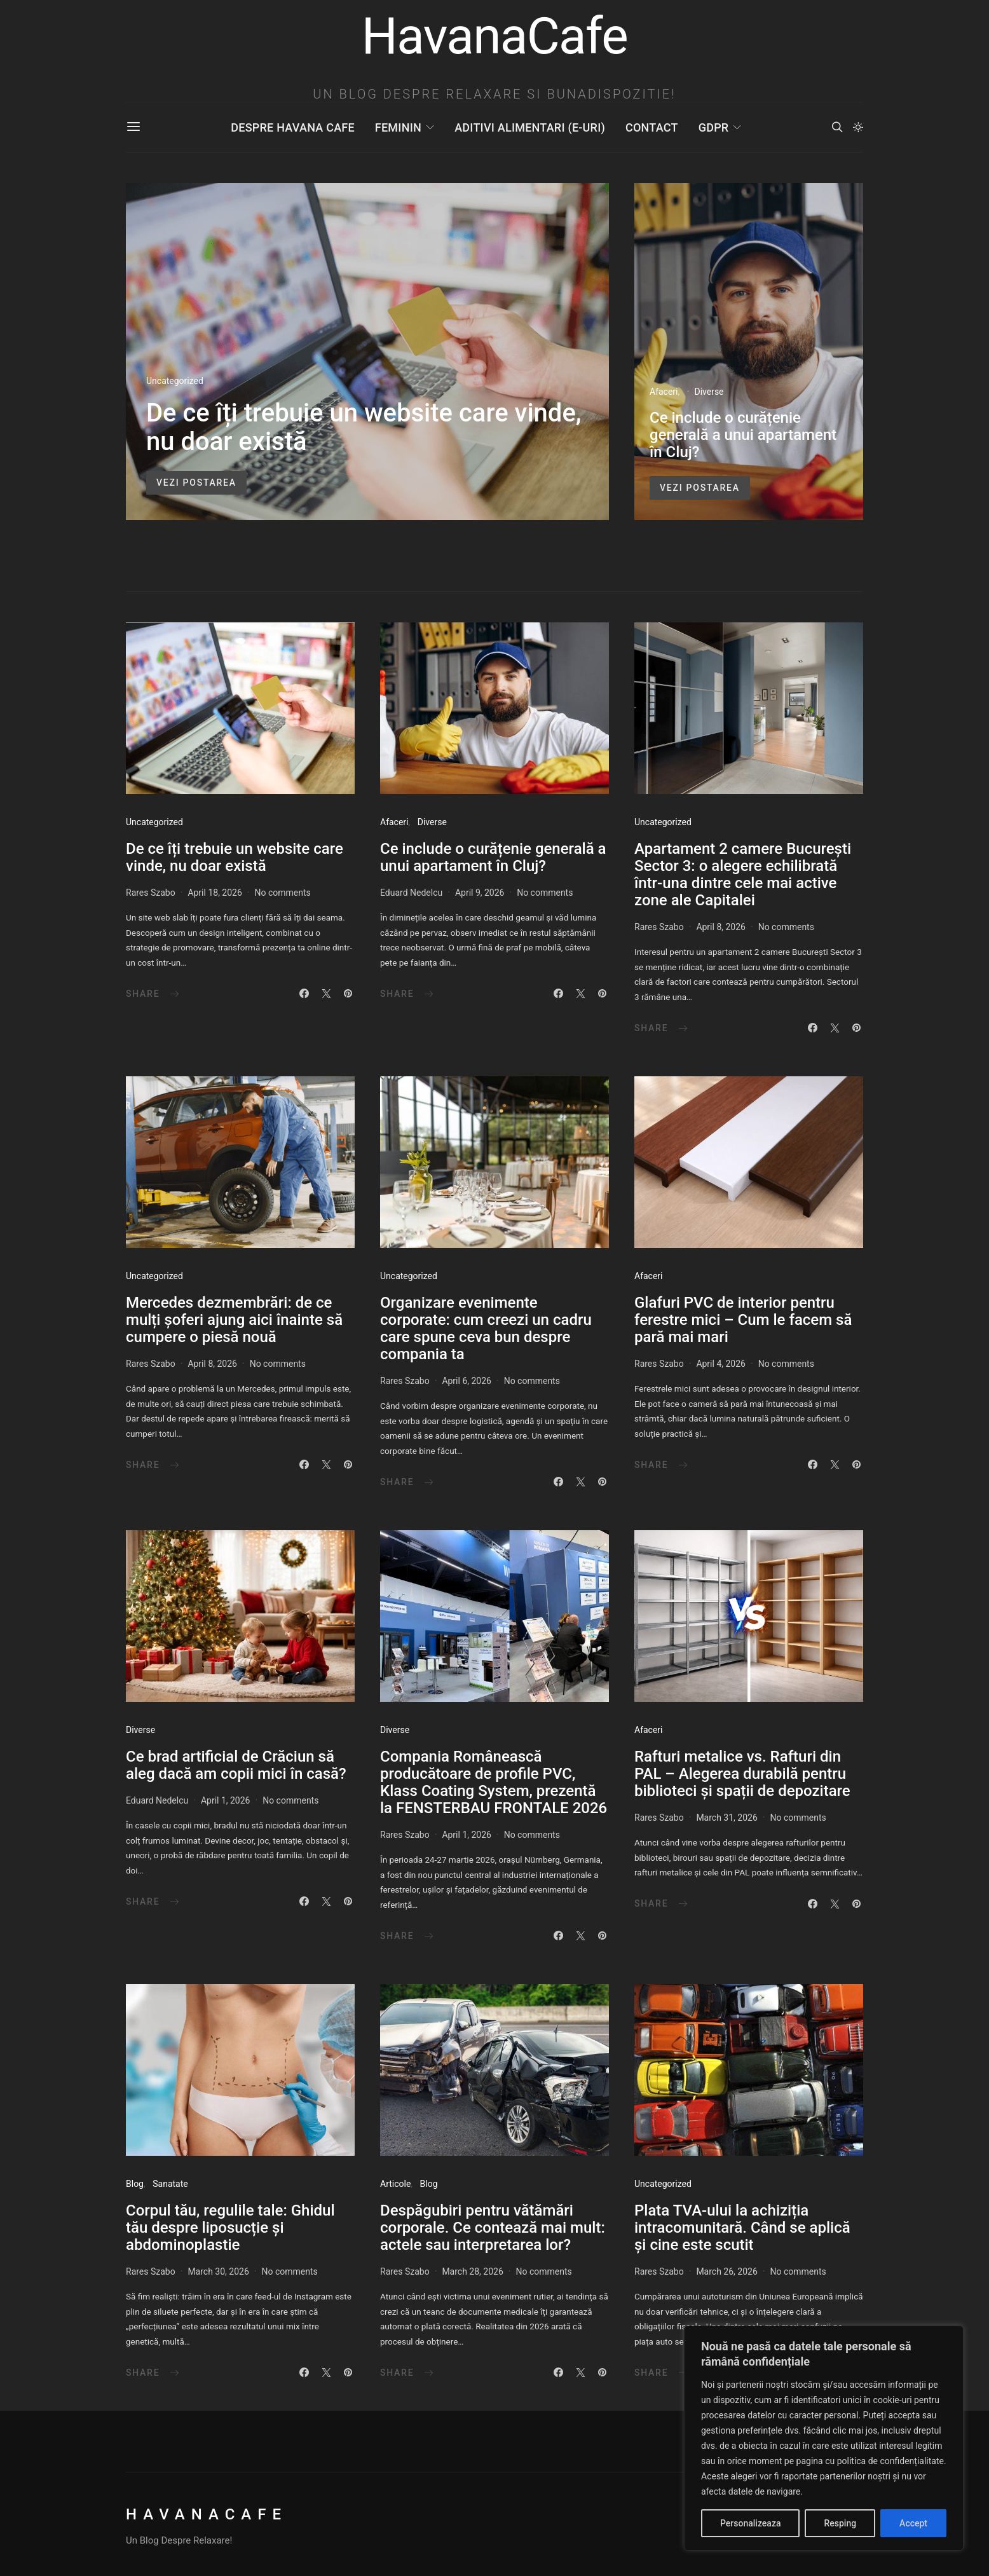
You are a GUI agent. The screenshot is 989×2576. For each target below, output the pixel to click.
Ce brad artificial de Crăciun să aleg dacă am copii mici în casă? (236, 1765)
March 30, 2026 (218, 2271)
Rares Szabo (150, 892)
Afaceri (664, 392)
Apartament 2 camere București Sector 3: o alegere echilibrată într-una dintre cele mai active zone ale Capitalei (742, 874)
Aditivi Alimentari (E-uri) (529, 127)
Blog (135, 2184)
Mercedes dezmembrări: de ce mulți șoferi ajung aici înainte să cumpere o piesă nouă (234, 1320)
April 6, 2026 (466, 1381)
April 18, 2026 (215, 892)
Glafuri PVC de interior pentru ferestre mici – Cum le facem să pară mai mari (743, 1320)
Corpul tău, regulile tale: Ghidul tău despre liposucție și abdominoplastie (230, 2228)
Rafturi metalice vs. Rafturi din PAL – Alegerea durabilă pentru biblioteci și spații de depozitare (742, 1774)
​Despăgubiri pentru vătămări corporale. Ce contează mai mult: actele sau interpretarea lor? (492, 2228)
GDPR (714, 127)
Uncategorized (174, 381)
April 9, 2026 (480, 892)
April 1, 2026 (225, 1800)
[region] (824, 2438)
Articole (395, 2184)
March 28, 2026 (472, 2271)
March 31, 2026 (726, 1817)
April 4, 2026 (721, 1364)
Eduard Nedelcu (411, 892)
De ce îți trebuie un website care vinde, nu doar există (364, 427)
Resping (840, 2523)
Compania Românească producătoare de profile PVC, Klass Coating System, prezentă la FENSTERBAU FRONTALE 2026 (493, 1782)
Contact (651, 127)
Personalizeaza (750, 2523)
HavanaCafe (206, 2514)
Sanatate (170, 2184)
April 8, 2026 (721, 927)
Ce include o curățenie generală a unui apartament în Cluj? (743, 435)
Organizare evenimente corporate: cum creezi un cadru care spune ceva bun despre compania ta (486, 1328)
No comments (283, 892)
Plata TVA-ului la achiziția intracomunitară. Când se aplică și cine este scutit (742, 2228)
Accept (913, 2523)
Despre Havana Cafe (292, 127)
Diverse (708, 392)
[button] (858, 127)
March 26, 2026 (726, 2271)
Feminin (398, 127)
